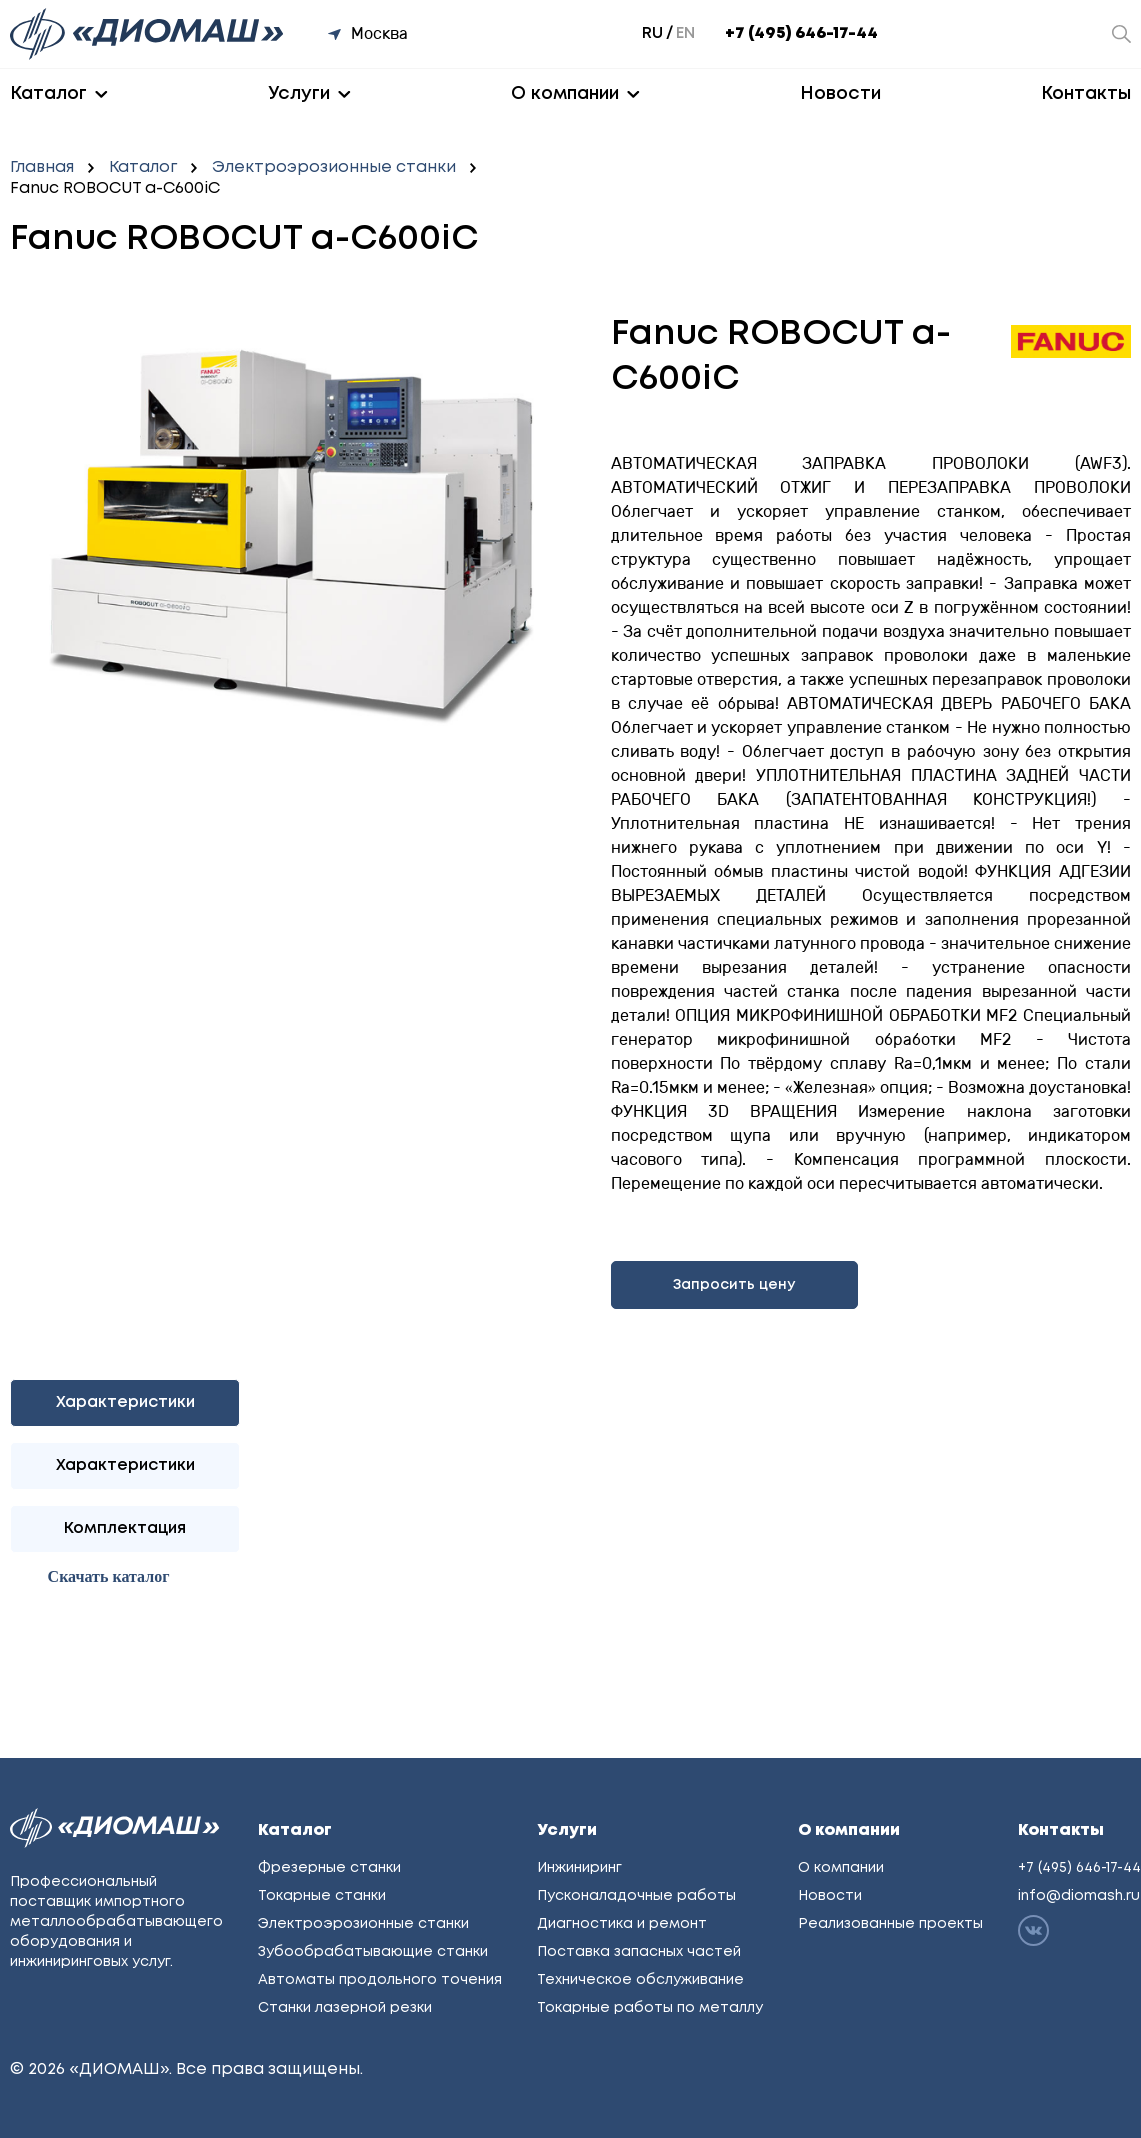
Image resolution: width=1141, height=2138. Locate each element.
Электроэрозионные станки (334, 167)
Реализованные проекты (890, 1924)
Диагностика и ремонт (622, 1924)
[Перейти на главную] (149, 34)
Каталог (48, 94)
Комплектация (125, 1528)
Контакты (1086, 94)
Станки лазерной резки (345, 2008)
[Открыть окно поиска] (1121, 34)
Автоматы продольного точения (380, 1980)
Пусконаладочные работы (636, 1896)
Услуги (299, 94)
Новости (840, 94)
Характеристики (125, 1465)
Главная (42, 167)
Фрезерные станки (329, 1868)
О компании (565, 94)
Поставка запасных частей (639, 1952)
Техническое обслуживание (640, 1980)
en (685, 33)
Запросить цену (734, 1285)
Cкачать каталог (109, 1576)
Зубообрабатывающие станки (373, 1952)
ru (652, 33)
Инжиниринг (579, 1868)
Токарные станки (322, 1896)
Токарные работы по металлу (650, 2008)
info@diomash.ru (1079, 1896)
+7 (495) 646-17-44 (801, 33)
